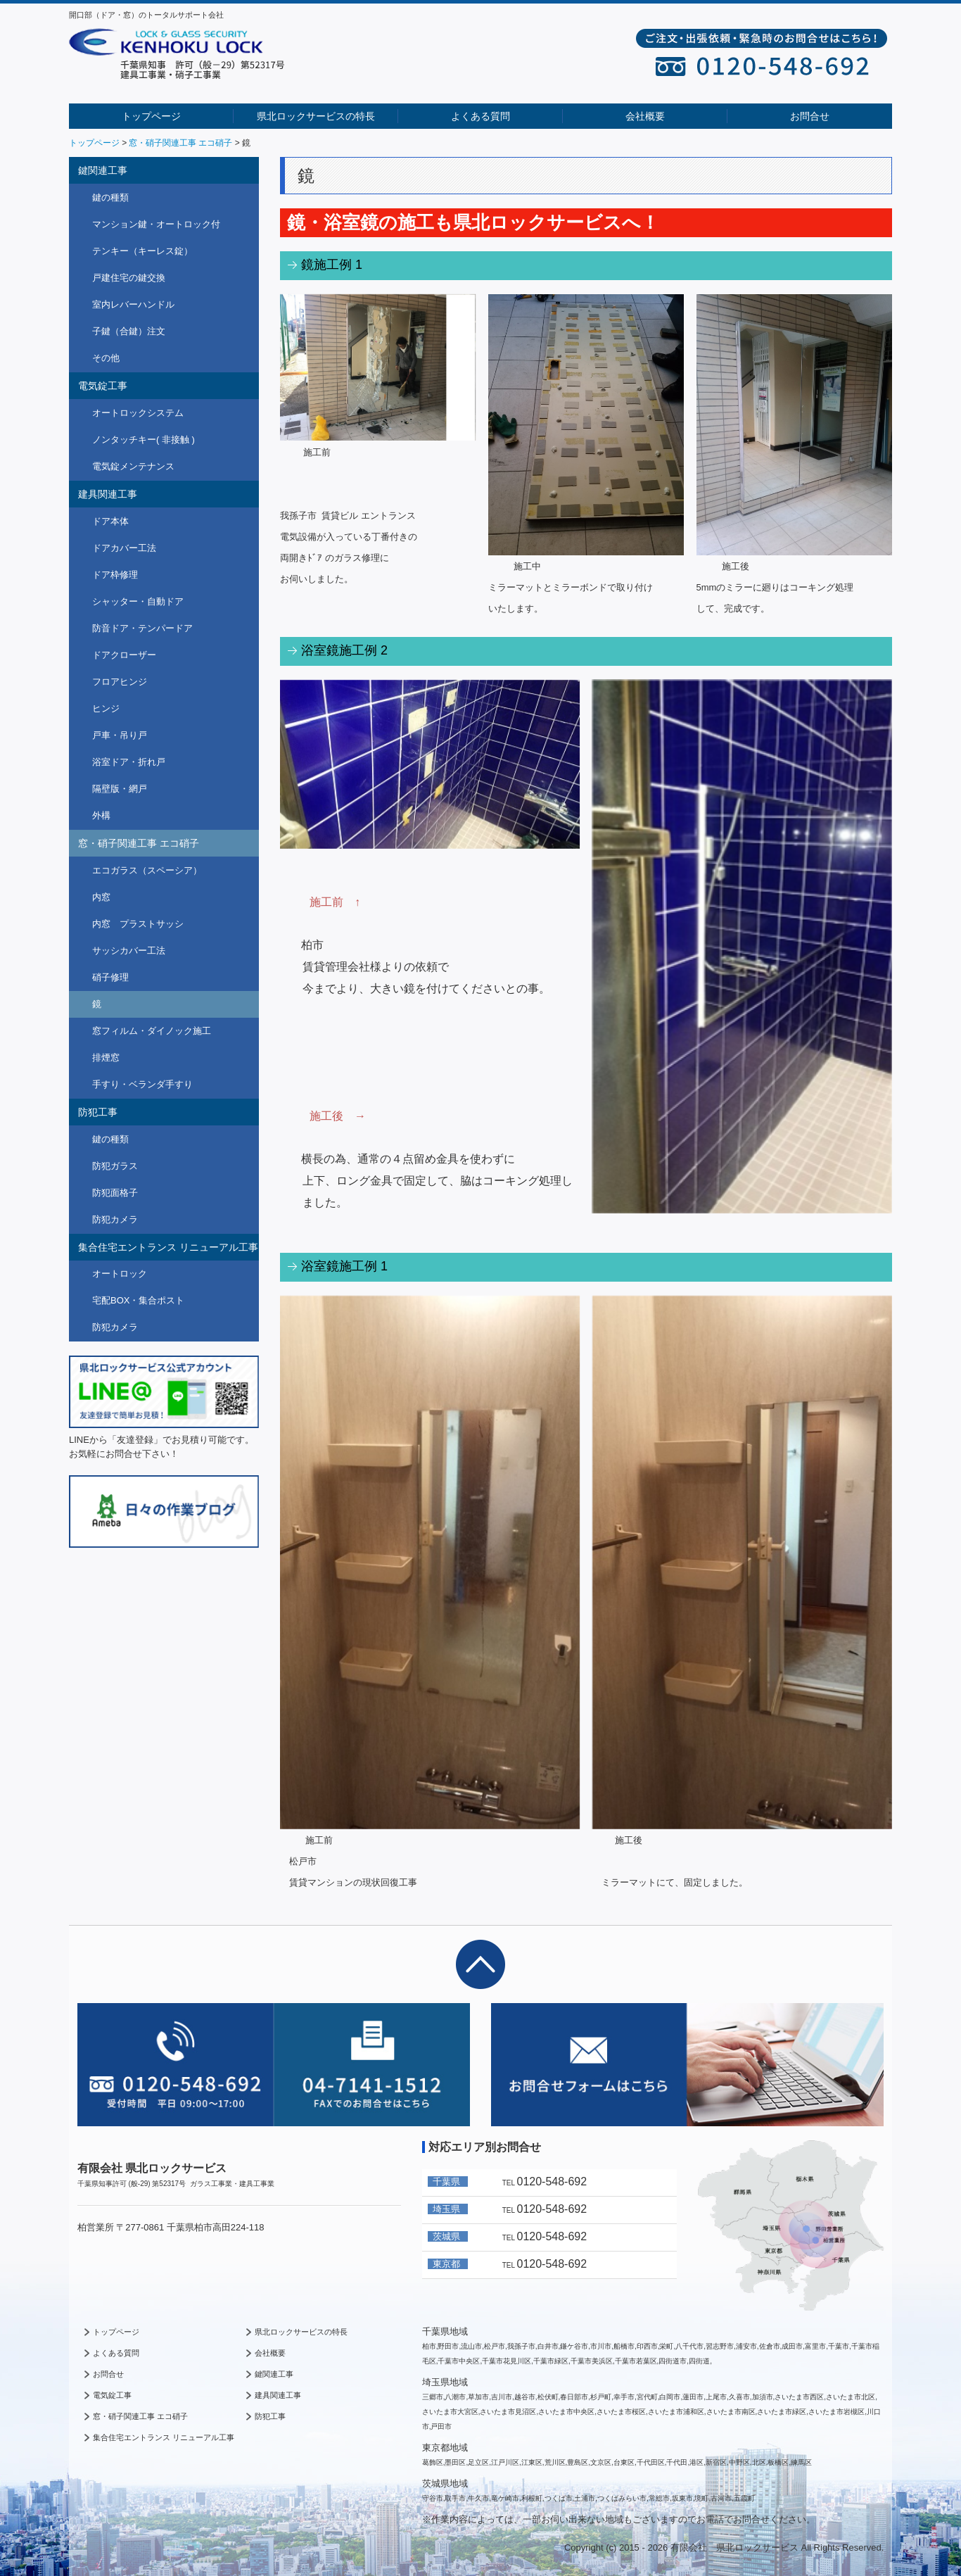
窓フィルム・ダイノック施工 (151, 1030)
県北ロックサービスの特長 (316, 116)
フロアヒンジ (119, 681)
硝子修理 (110, 977)
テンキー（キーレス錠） (142, 251)
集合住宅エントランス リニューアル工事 (168, 1247)
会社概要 (645, 116)
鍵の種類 (110, 197)
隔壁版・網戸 (119, 788)
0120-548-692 (551, 2181)
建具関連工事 (107, 494)
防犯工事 (97, 1112)
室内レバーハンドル (133, 304)
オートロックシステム (138, 413)
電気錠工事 (102, 385)
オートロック (119, 1273)
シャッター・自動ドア (138, 601)
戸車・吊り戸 (119, 735)
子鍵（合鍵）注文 (128, 331)
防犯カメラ (115, 1219)
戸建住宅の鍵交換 (128, 277)
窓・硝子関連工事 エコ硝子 (138, 843)
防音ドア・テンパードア (142, 628)
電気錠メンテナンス (133, 466)
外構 (101, 815)
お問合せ (809, 116)
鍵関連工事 (102, 170)
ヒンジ (106, 708)
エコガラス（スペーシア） (147, 870)
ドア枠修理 (115, 574)
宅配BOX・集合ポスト (138, 1300)
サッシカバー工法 (128, 950)
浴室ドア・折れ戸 (128, 762)
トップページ (151, 116)
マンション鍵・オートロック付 (156, 224)
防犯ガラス (115, 1166)
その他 (106, 358)
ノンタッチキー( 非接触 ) (143, 439)
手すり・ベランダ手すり (142, 1084)
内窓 (101, 897)
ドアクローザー (124, 655)
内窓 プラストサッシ (138, 923)
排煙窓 (106, 1057)
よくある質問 (480, 116)
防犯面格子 (115, 1192)
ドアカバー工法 (124, 548)
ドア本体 (110, 521)
